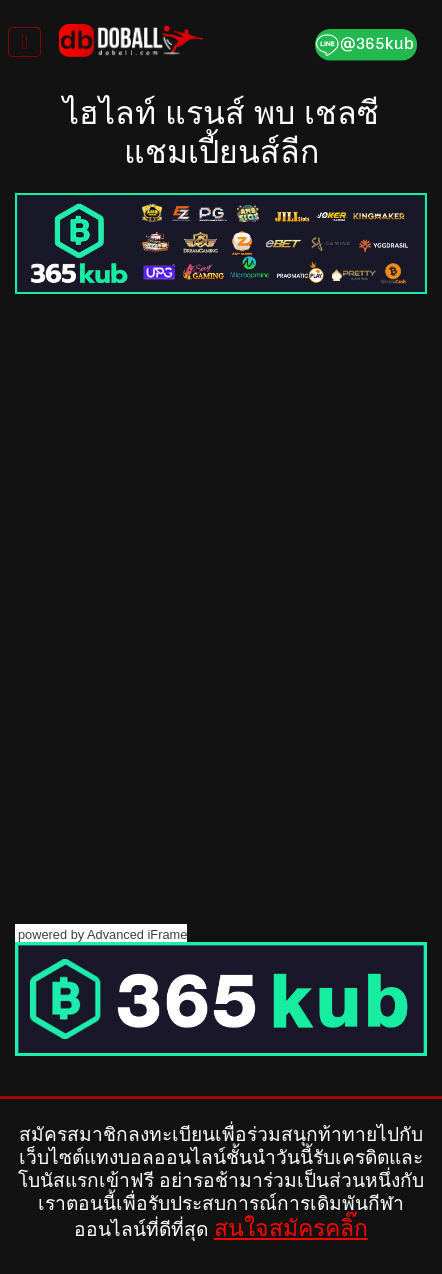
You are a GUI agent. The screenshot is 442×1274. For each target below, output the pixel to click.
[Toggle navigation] (24, 42)
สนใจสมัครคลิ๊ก (291, 1228)
